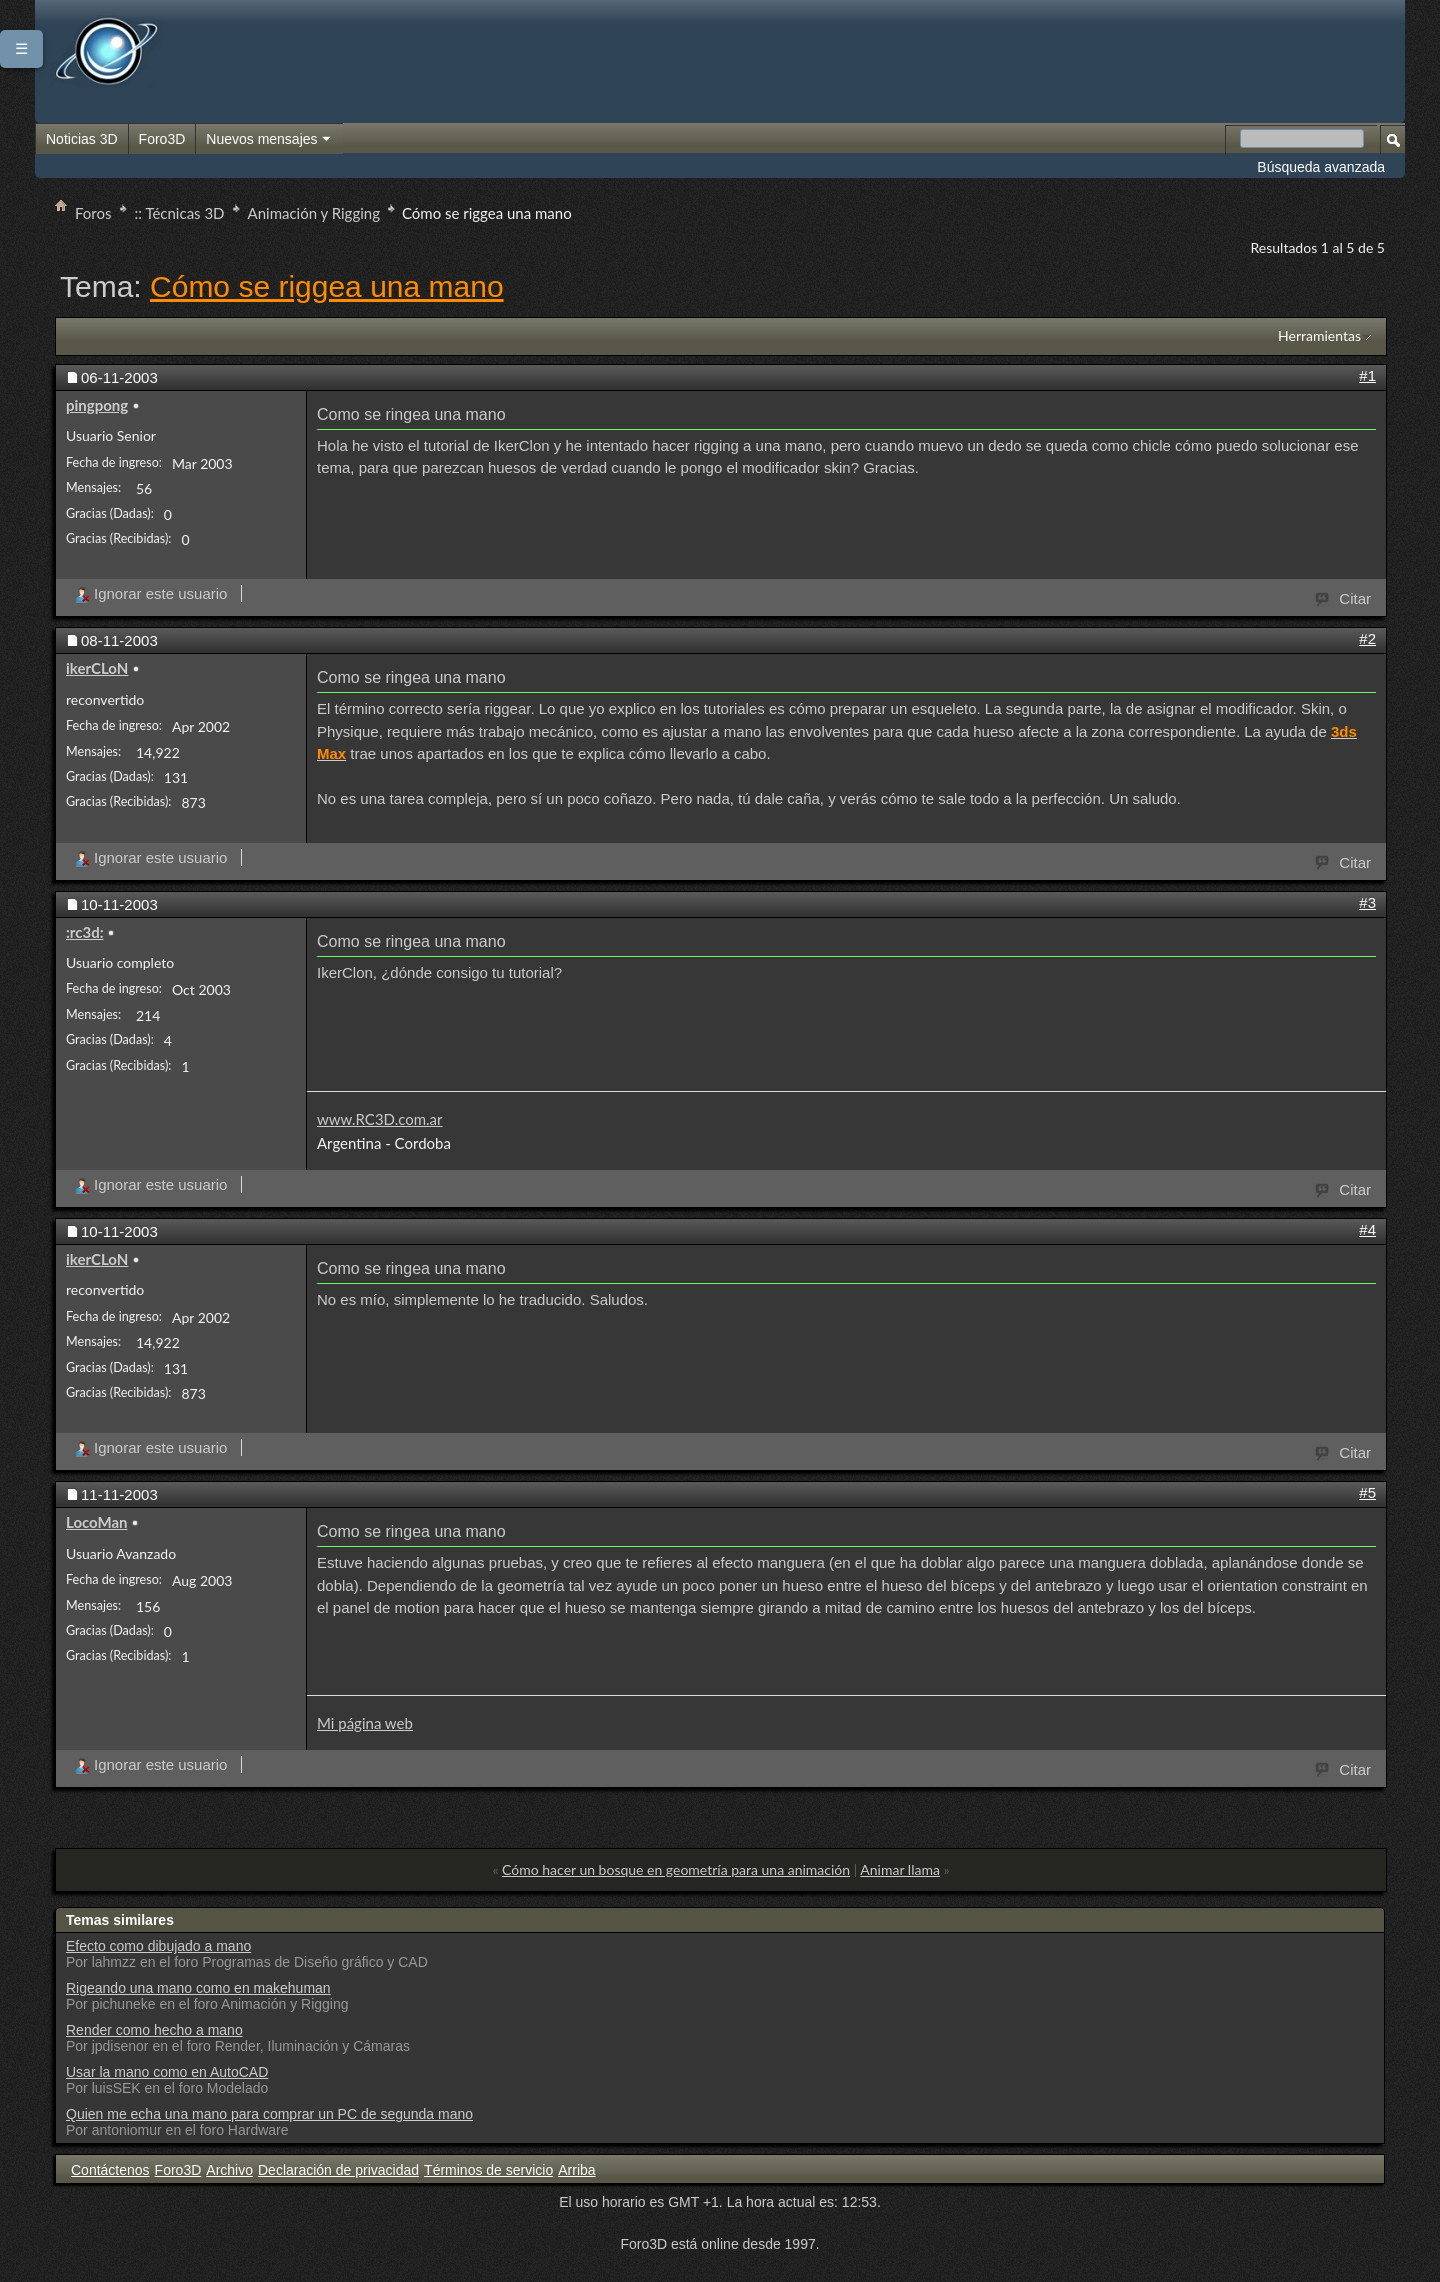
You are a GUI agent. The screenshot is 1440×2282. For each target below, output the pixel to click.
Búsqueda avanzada (1321, 167)
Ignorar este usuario (150, 593)
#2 (1367, 638)
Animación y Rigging (314, 213)
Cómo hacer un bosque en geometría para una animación (676, 1869)
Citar (1344, 597)
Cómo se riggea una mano (327, 286)
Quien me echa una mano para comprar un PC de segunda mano (269, 2114)
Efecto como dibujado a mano (158, 1946)
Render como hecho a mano (154, 2030)
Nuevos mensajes (269, 140)
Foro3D (162, 139)
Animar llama (900, 1869)
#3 (1367, 902)
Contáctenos (110, 2170)
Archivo (229, 2170)
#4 (1367, 1229)
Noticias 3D (82, 139)
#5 (1367, 1492)
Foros (93, 213)
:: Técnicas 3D (180, 213)
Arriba (576, 2170)
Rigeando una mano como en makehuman (198, 1988)
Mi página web (365, 1723)
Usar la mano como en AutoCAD (167, 2072)
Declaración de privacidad (338, 2170)
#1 (1367, 375)
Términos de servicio (488, 2170)
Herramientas (1319, 335)
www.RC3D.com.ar (380, 1119)
